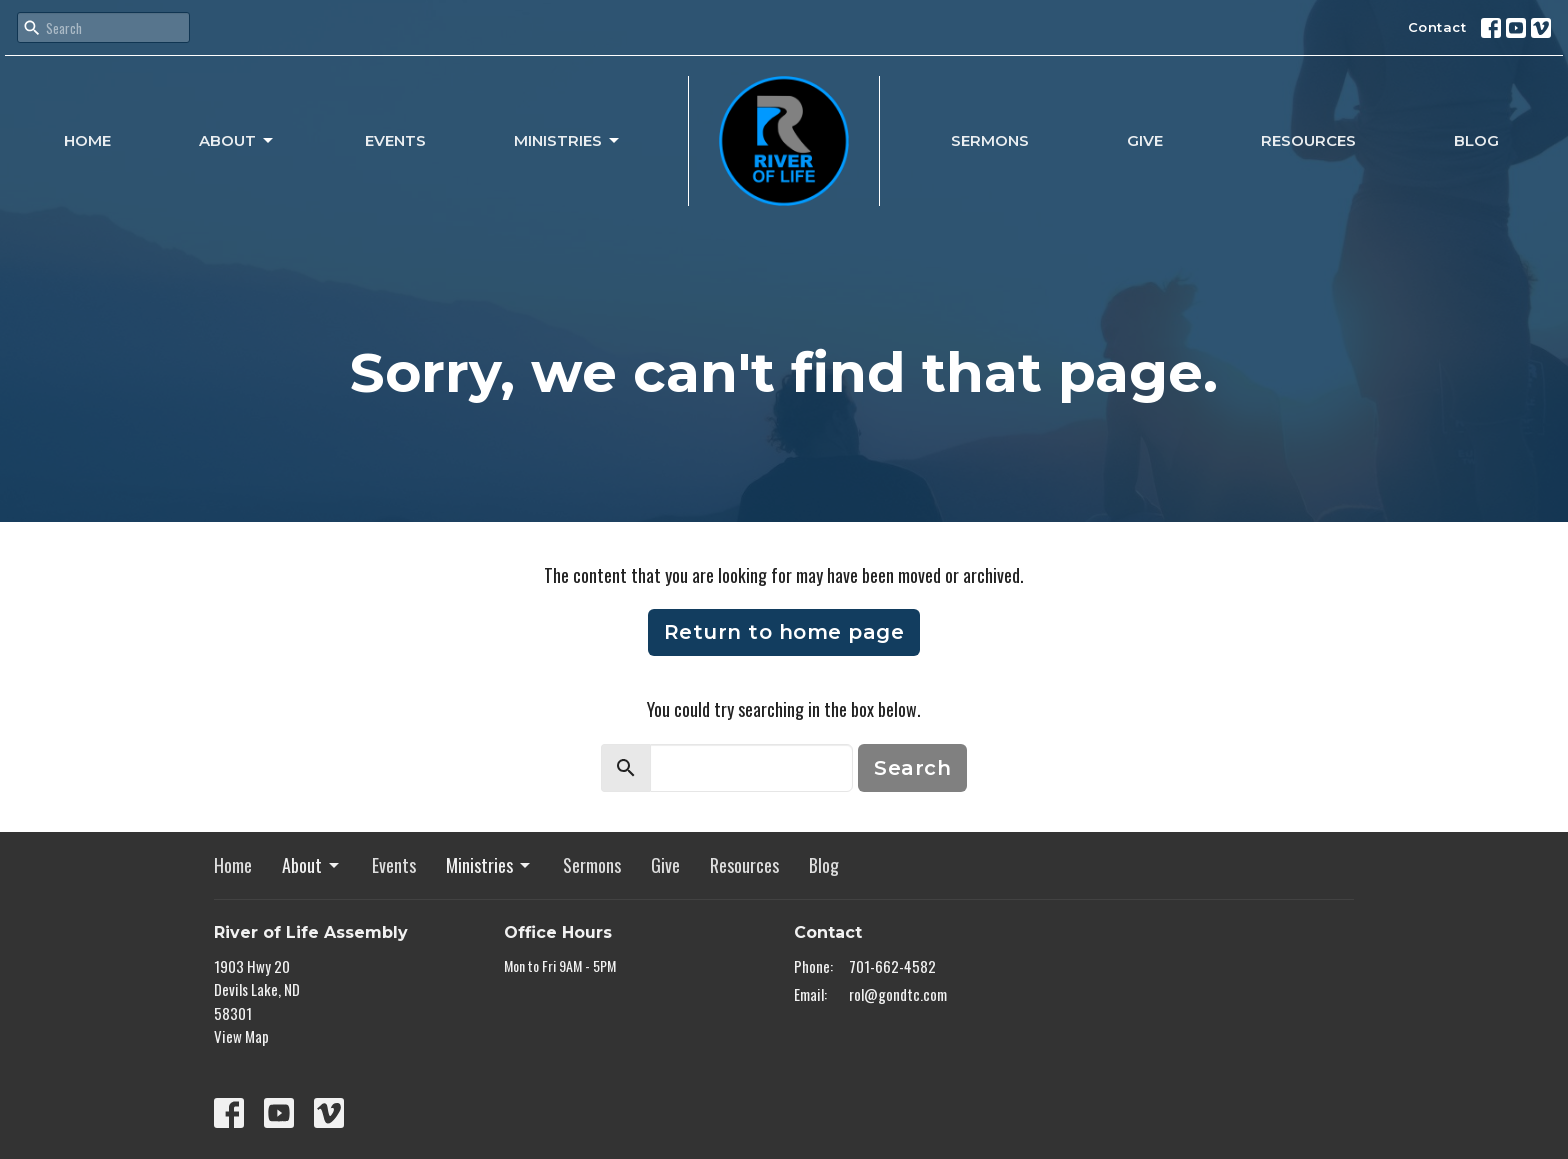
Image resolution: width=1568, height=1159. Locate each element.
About (237, 141)
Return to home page (784, 632)
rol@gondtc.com (898, 994)
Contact (1437, 27)
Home (87, 140)
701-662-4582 (892, 966)
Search (912, 768)
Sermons (990, 140)
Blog (1476, 140)
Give (1145, 140)
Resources (1308, 140)
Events (395, 140)
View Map (241, 1036)
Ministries (568, 141)
